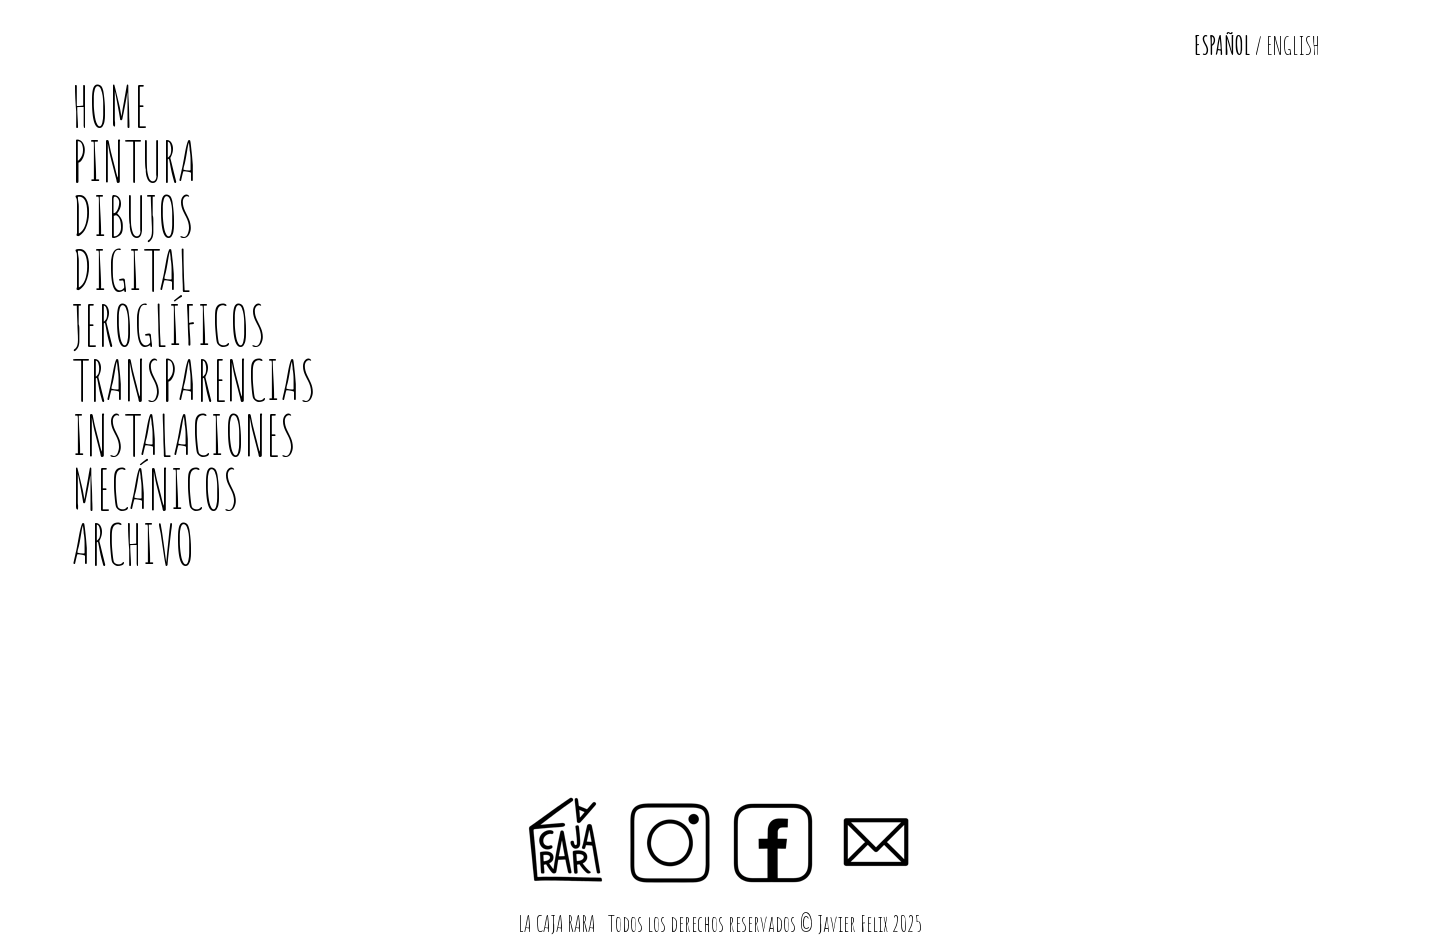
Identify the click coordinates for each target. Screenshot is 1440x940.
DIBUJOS (133, 215)
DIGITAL (132, 269)
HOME (110, 105)
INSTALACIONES (184, 434)
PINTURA (134, 160)
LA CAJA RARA (559, 923)
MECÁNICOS (155, 488)
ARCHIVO (133, 543)
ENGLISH (1293, 45)
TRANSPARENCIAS (194, 379)
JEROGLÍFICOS (169, 324)
